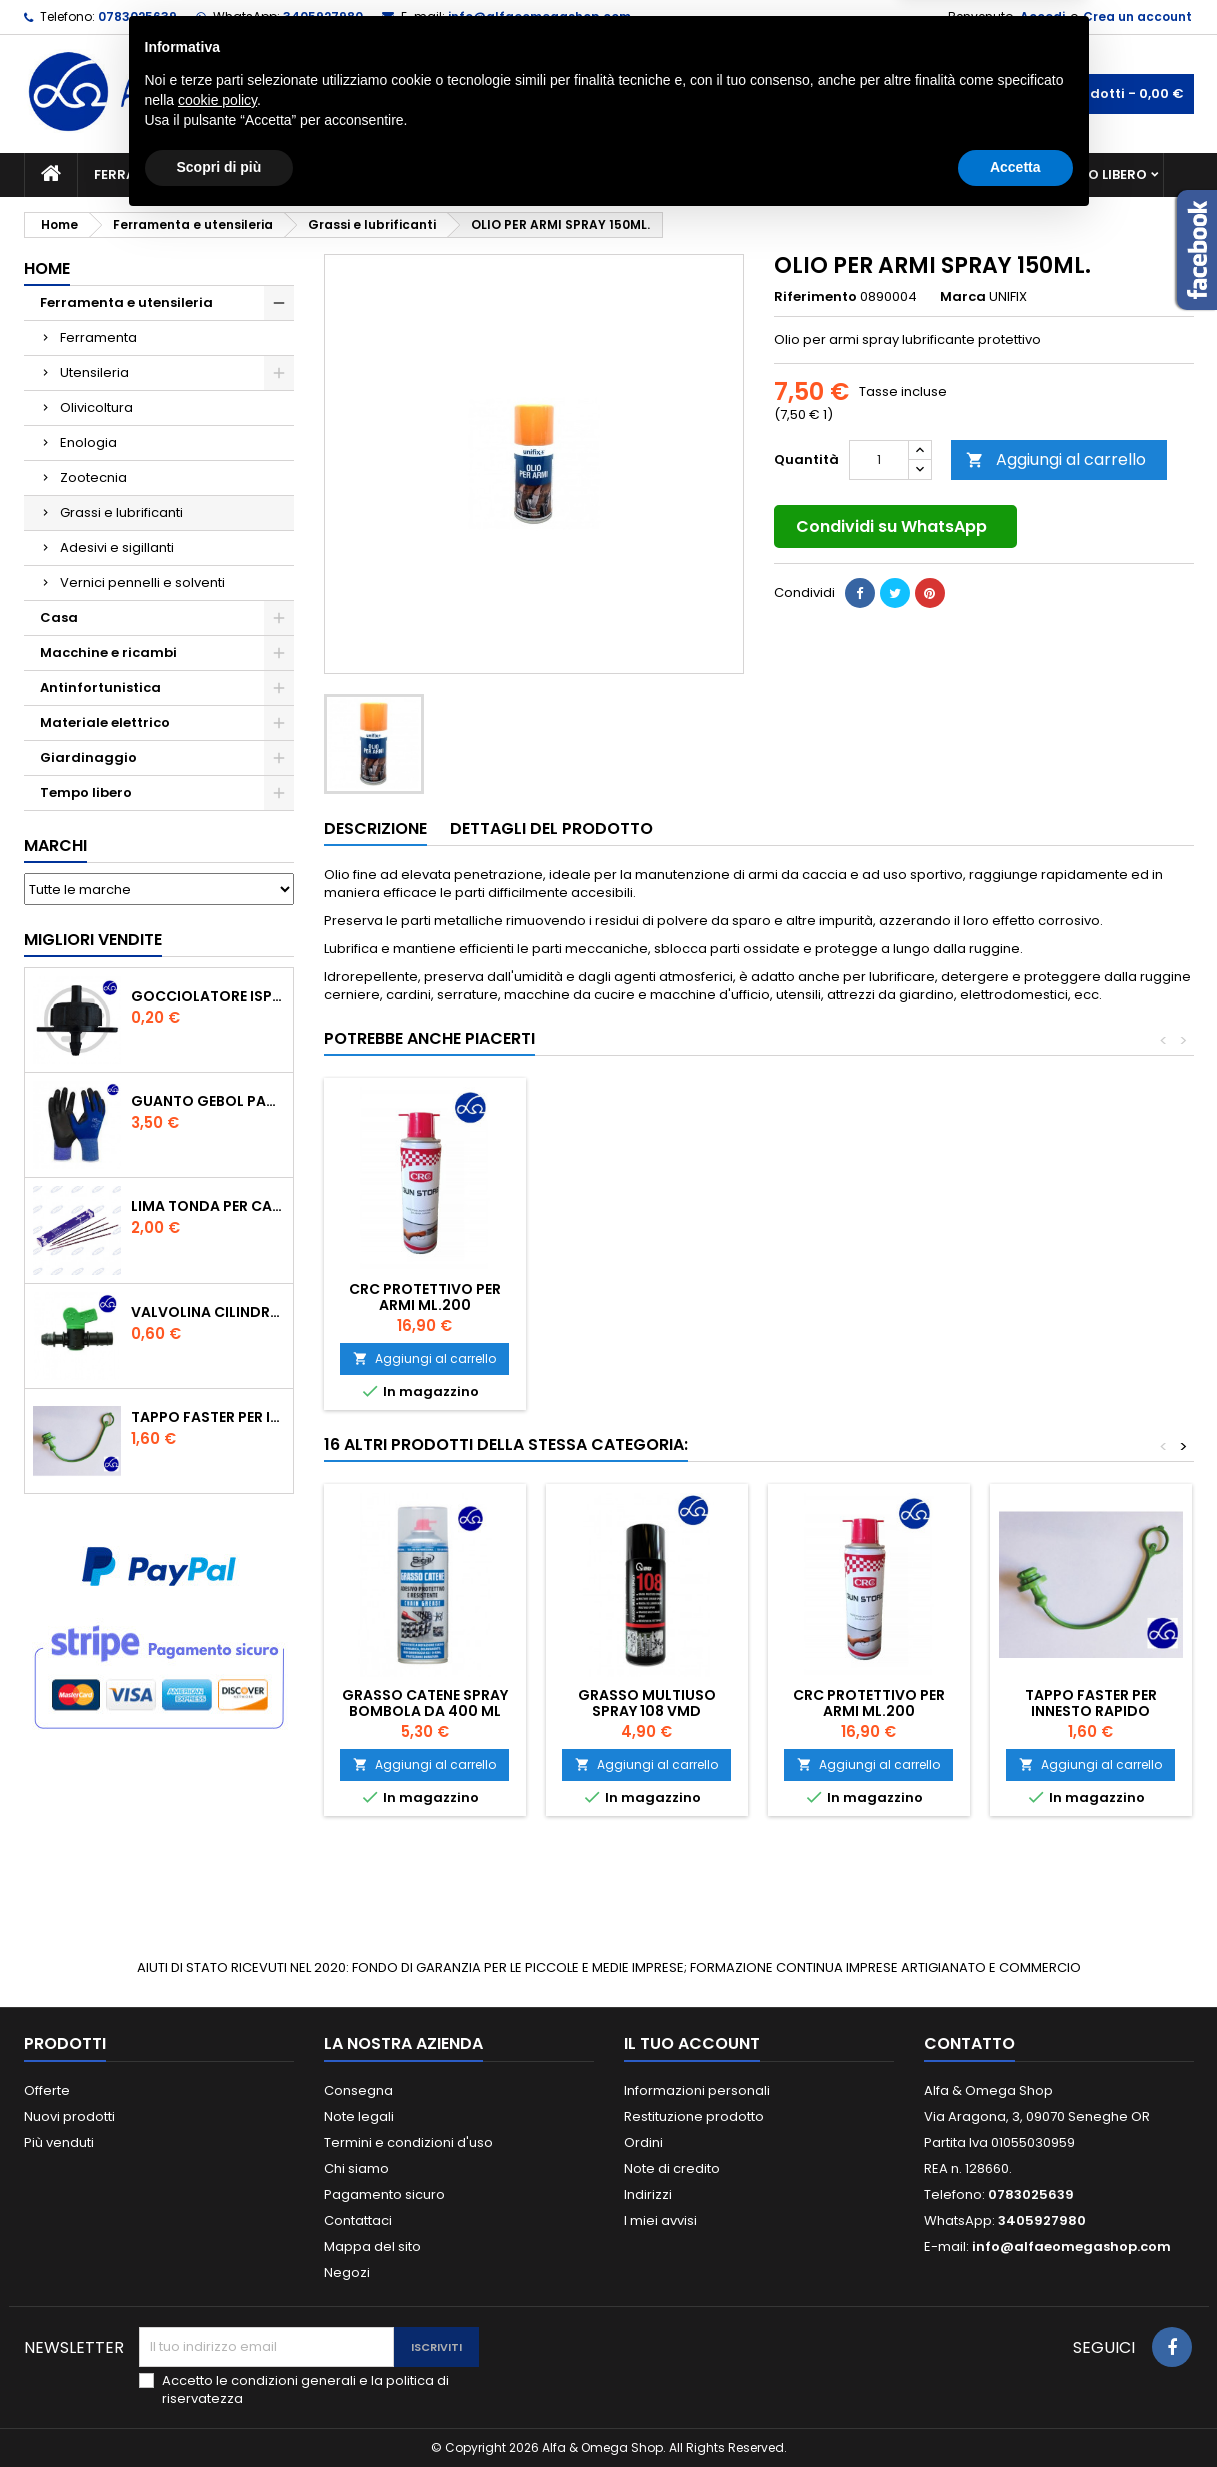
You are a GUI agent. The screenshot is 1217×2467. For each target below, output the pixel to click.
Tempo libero (1099, 174)
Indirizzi (648, 2194)
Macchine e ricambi (383, 174)
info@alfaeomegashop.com (539, 16)
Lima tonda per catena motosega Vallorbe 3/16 (208, 1206)
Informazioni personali (697, 2090)
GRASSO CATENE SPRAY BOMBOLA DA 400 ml (425, 1703)
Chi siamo (356, 2168)
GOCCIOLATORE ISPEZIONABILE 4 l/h (208, 996)
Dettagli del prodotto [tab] (551, 828)
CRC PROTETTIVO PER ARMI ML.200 (425, 1297)
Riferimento (815, 297)
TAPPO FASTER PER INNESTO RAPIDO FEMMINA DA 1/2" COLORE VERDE (208, 1417)
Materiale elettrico (562, 174)
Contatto (969, 2043)
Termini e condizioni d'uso (408, 2142)
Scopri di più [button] (219, 2412)
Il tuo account (692, 2043)
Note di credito (672, 2168)
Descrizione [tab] (375, 828)
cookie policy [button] (217, 2345)
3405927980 (323, 16)
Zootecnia (93, 477)
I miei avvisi (660, 2220)
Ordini (643, 2142)
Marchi (55, 845)
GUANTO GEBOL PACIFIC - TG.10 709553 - (208, 1101)
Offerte (47, 2090)
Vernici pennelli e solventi (142, 582)
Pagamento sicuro (384, 2194)
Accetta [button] (1015, 2412)
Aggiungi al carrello (1056, 459)
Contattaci (358, 2220)
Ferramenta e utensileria (186, 174)
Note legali (359, 2116)
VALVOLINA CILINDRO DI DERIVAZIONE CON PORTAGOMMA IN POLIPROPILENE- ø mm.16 (208, 1312)
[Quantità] (879, 460)
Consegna (358, 2090)
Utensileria (94, 372)
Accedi (1042, 16)
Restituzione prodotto (694, 2116)
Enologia (88, 442)
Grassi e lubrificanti (121, 512)
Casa (688, 174)
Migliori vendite (93, 939)
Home (47, 268)
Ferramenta (98, 337)
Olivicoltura (96, 407)
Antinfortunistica (947, 174)
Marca (963, 297)
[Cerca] (609, 94)
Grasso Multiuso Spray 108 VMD (647, 1703)
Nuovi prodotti (69, 2116)
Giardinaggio (791, 174)
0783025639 (137, 16)
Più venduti (59, 2142)
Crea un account (1137, 16)
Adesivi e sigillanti (117, 547)
